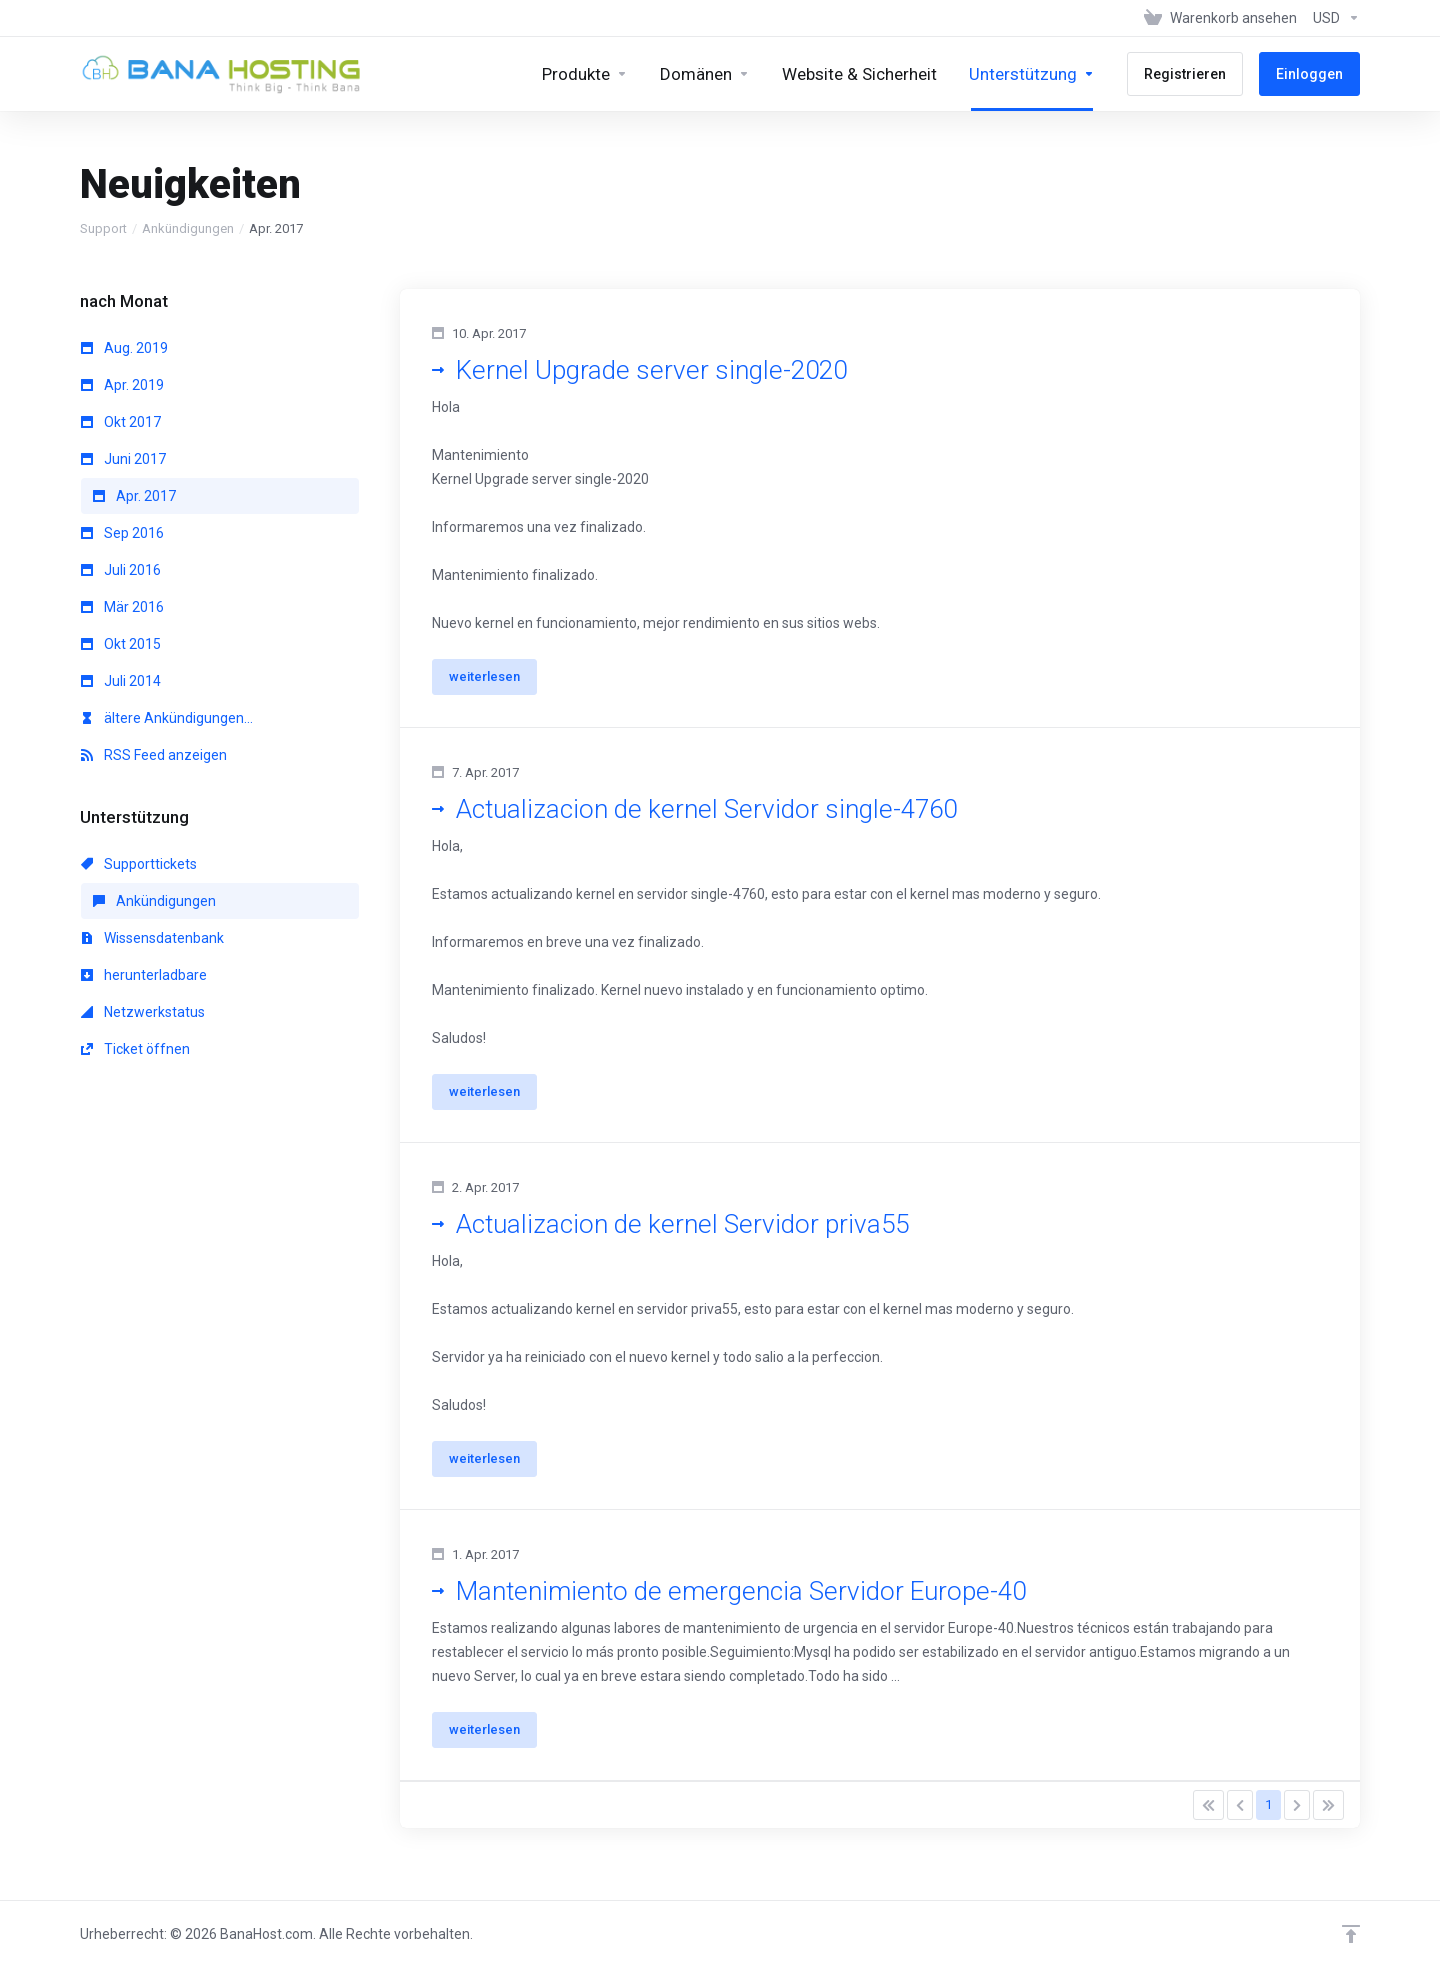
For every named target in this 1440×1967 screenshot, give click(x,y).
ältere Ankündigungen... (167, 718)
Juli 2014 (121, 681)
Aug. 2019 (124, 348)
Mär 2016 (122, 607)
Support (103, 228)
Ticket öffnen (135, 1049)
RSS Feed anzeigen (154, 755)
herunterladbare (144, 975)
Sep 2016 (122, 533)
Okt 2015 (121, 644)
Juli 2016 (121, 570)
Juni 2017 (123, 459)
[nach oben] (1351, 1934)
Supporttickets (139, 864)
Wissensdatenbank (152, 938)
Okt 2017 (121, 422)
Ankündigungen (188, 228)
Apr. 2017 (134, 496)
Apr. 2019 (122, 385)
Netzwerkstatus (143, 1012)
